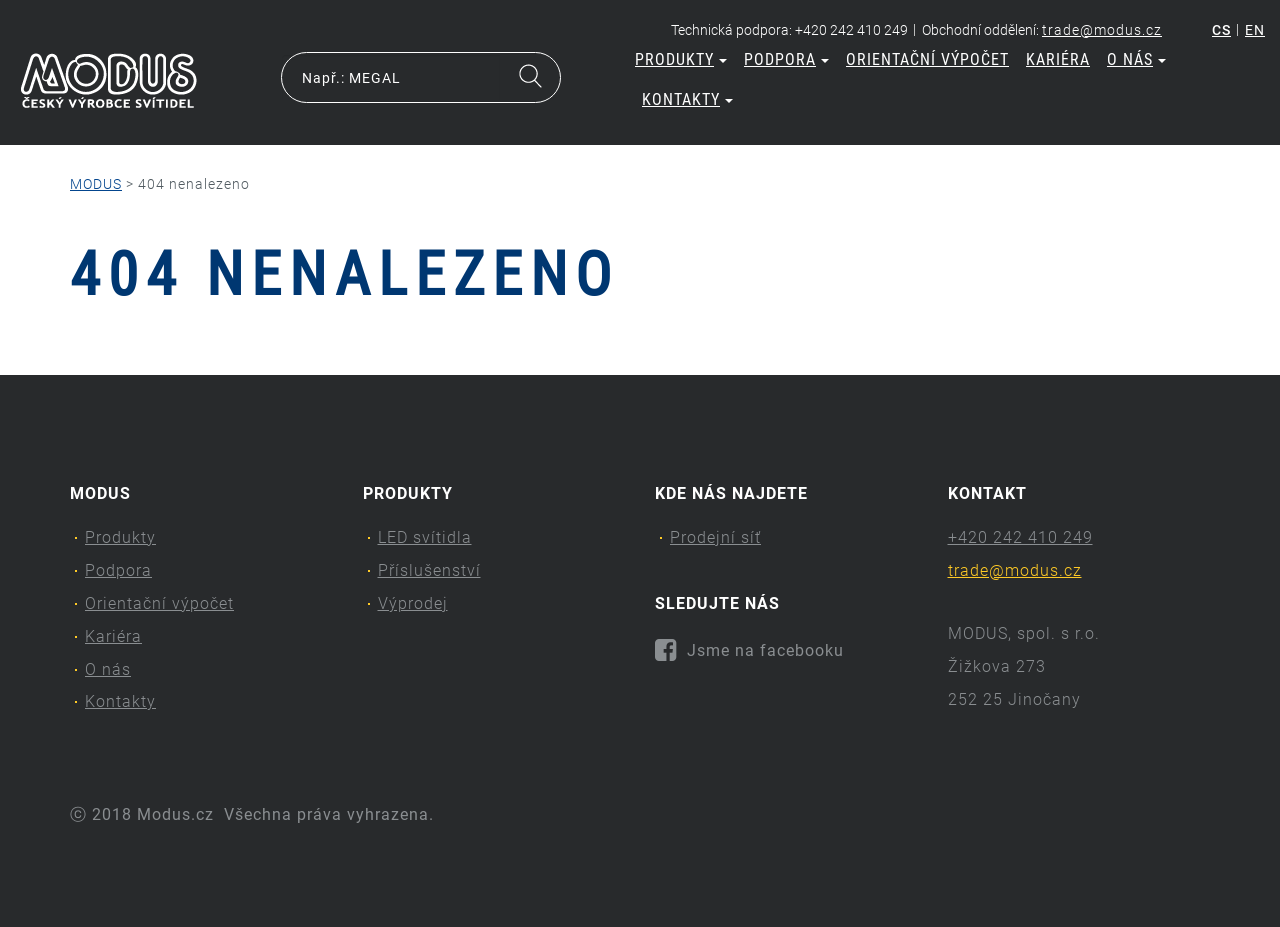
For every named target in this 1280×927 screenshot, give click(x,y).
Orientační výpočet (927, 59)
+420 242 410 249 (1020, 537)
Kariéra (1058, 59)
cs (1221, 30)
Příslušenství (429, 570)
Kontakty (687, 99)
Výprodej (413, 603)
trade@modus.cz (1102, 30)
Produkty (681, 59)
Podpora (786, 59)
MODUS (96, 184)
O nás (1136, 59)
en (1255, 30)
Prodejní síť (715, 537)
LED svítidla (425, 537)
